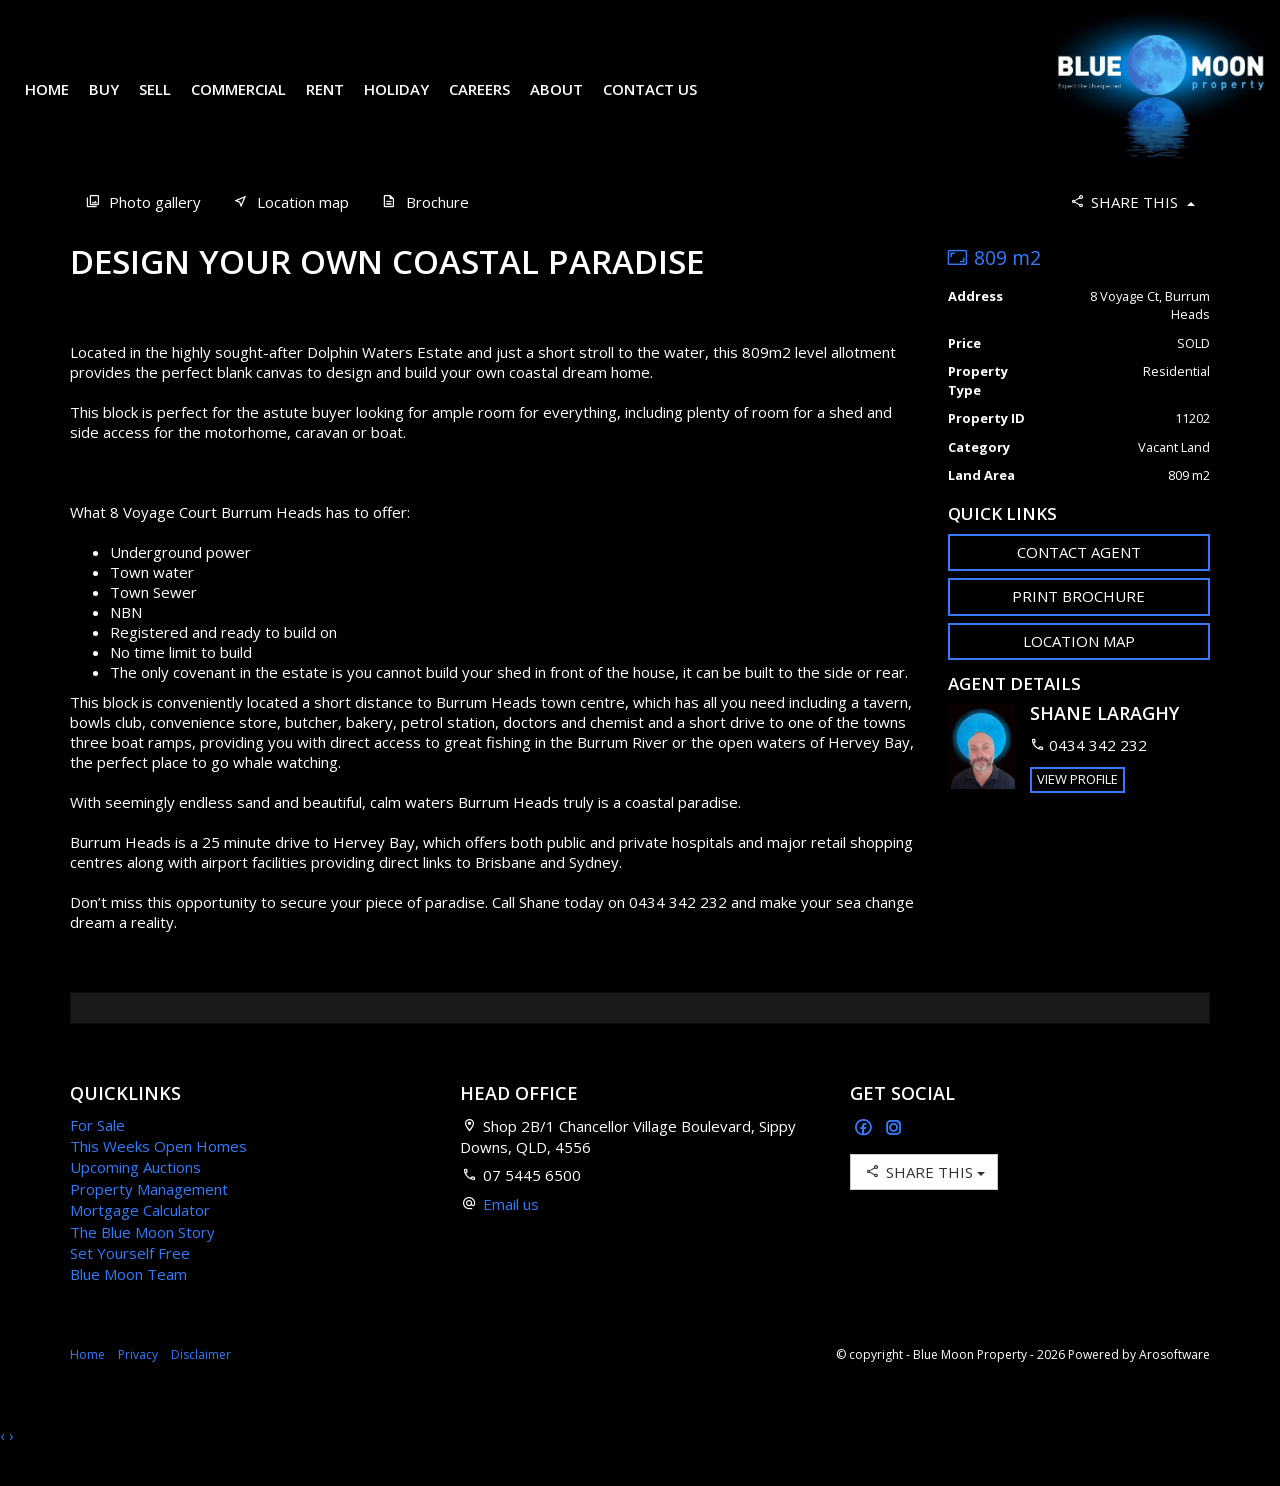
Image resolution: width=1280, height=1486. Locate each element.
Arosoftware (1174, 1384)
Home (62, 104)
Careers (494, 104)
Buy (119, 104)
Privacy (138, 1384)
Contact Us (665, 104)
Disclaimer (201, 1384)
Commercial (253, 104)
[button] (1079, 626)
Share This (1131, 231)
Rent (340, 104)
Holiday (411, 104)
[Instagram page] (894, 1158)
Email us (511, 1234)
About (571, 104)
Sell (170, 104)
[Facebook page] (865, 1158)
